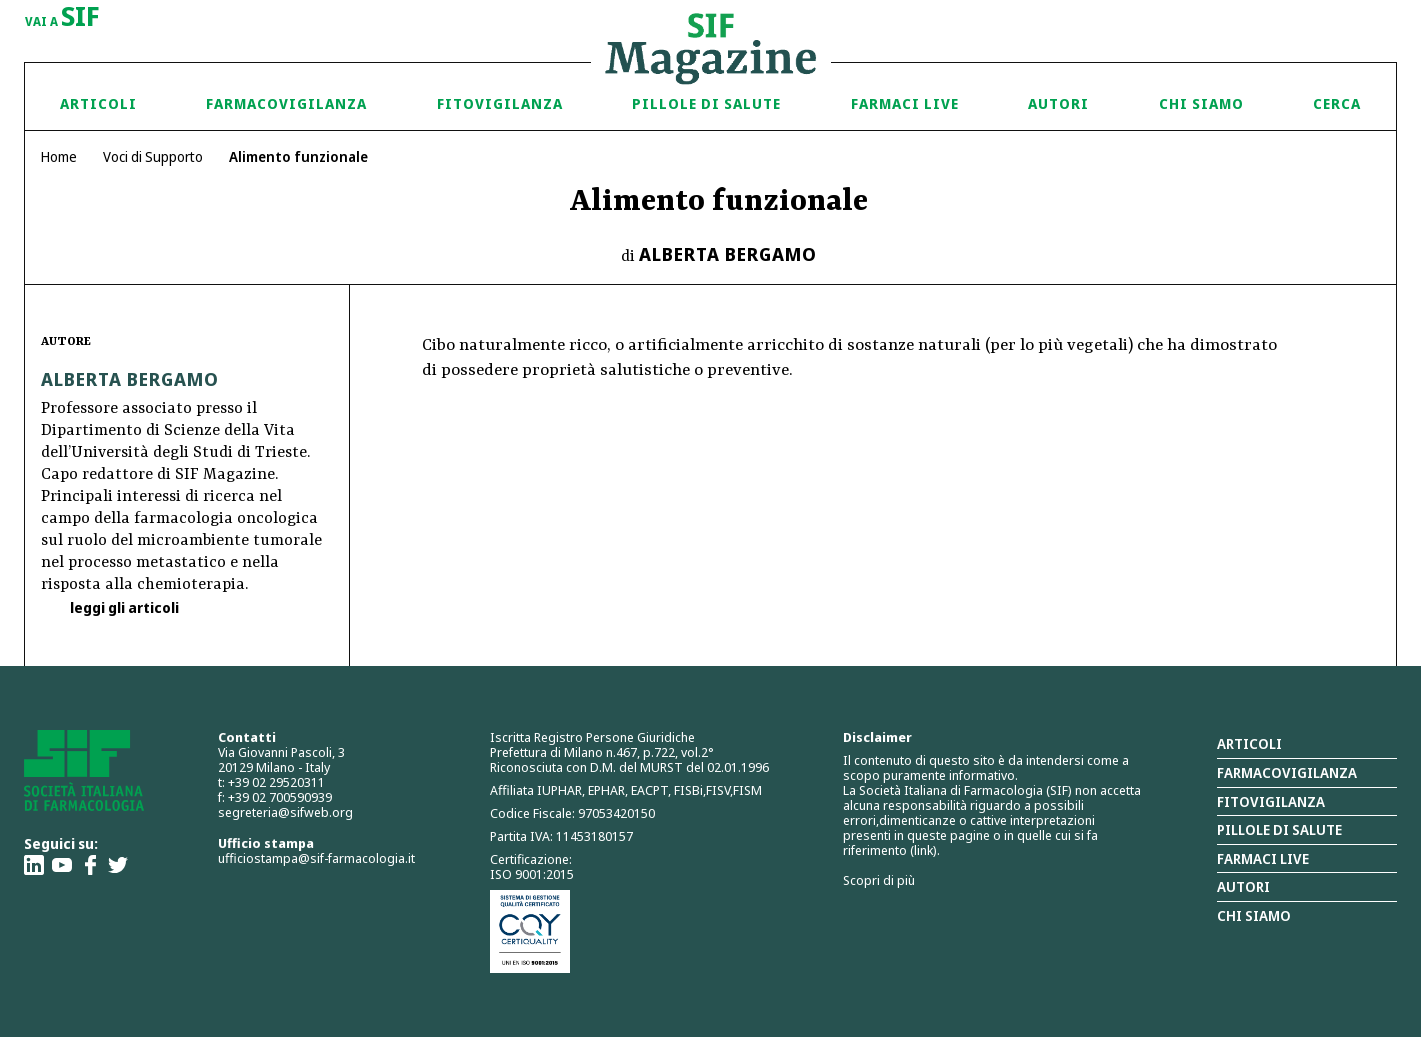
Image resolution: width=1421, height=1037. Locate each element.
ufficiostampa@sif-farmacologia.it (316, 858)
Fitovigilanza (500, 103)
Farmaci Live (905, 103)
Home (59, 156)
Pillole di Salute (706, 103)
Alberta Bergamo (728, 254)
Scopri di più (879, 880)
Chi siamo (1201, 103)
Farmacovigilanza (286, 103)
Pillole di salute (1279, 829)
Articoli (98, 103)
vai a (62, 18)
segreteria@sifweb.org (285, 812)
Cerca (1337, 103)
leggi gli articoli (123, 607)
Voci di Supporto (153, 156)
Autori (1058, 103)
